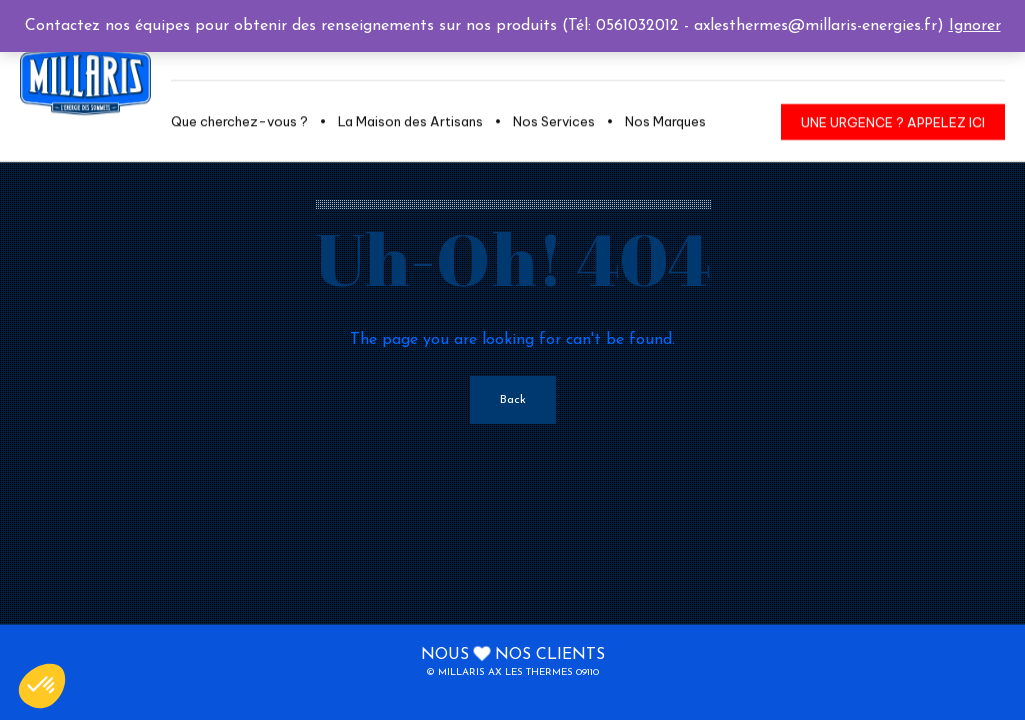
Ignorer (975, 26)
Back (513, 400)
